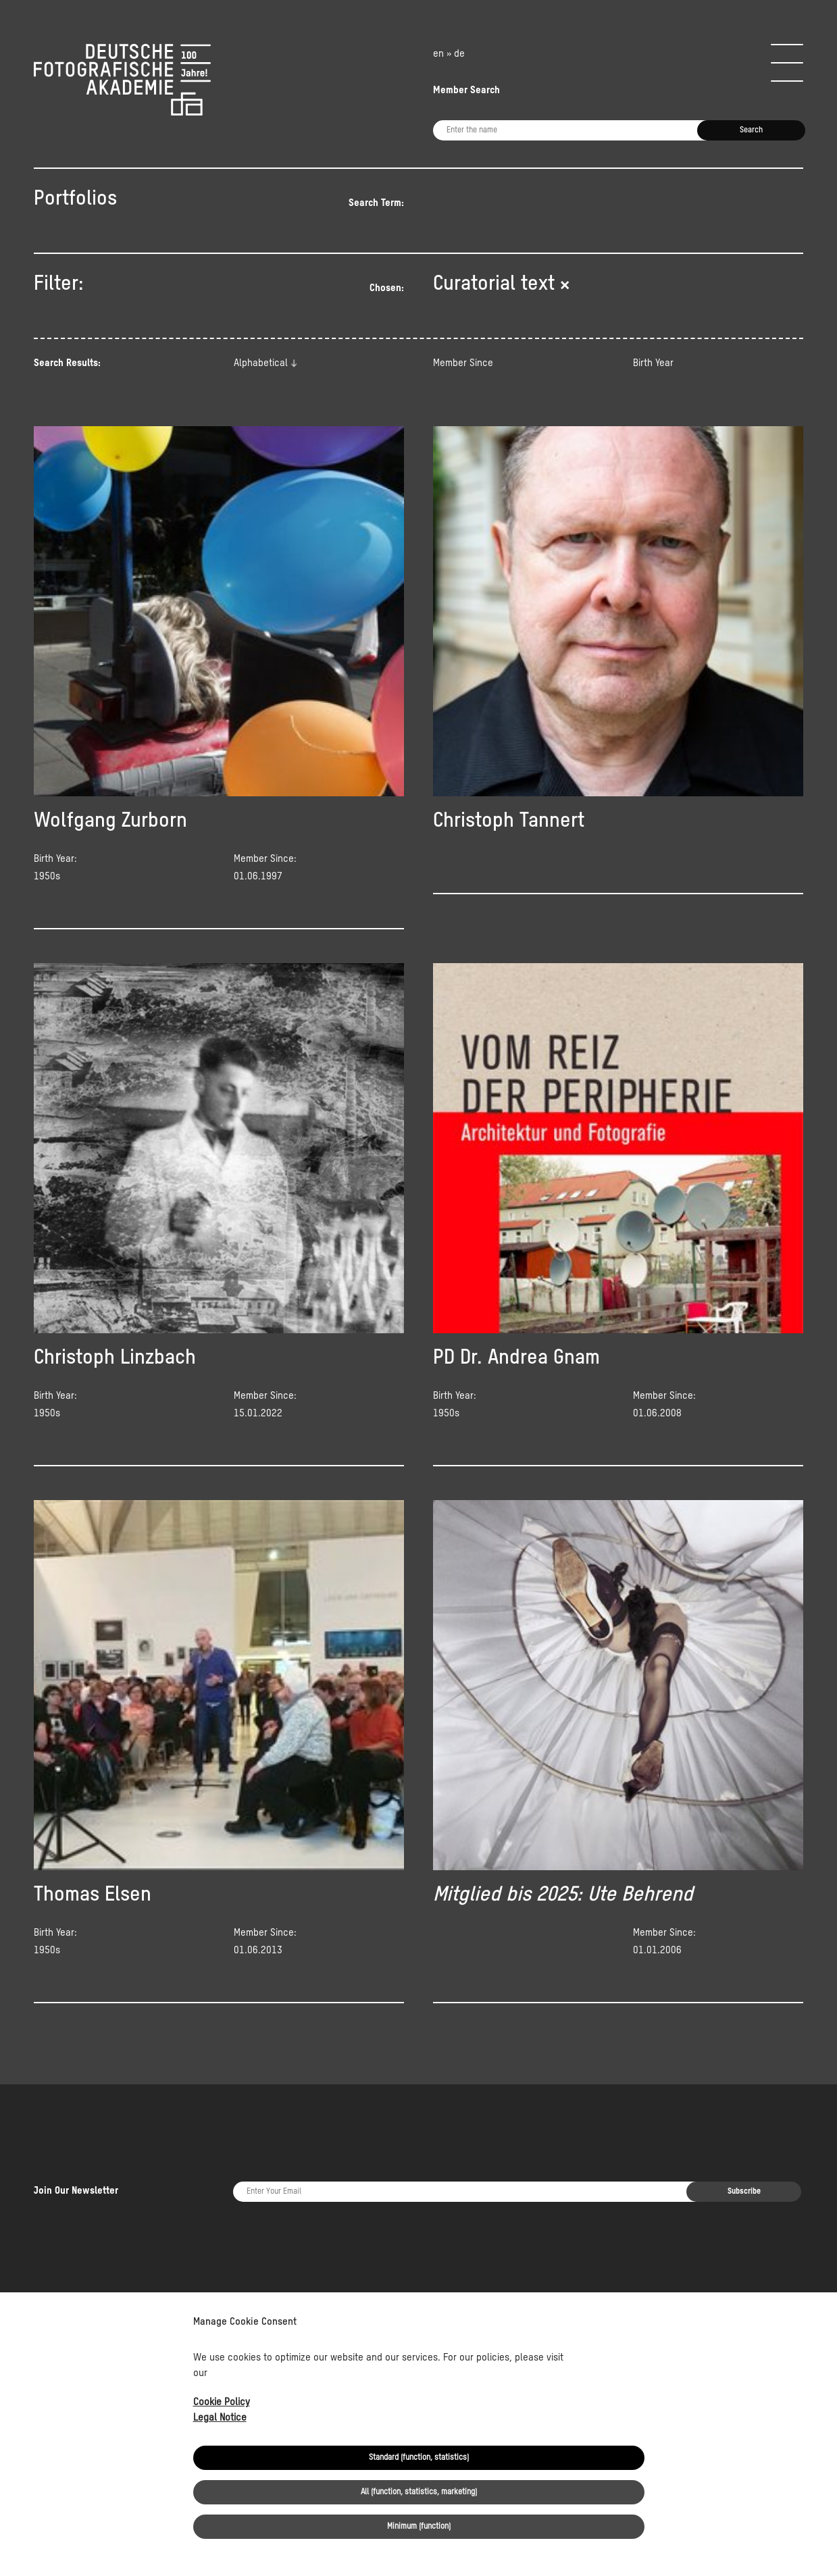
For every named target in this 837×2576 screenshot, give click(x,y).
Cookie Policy (221, 2402)
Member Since (463, 363)
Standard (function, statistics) (419, 2458)
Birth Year (653, 363)
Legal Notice (220, 2418)
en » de (449, 54)
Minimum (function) (419, 2527)
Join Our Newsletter (76, 2151)
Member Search (466, 90)
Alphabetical (261, 363)
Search (751, 130)
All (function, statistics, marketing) (419, 2492)
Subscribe (744, 2152)
